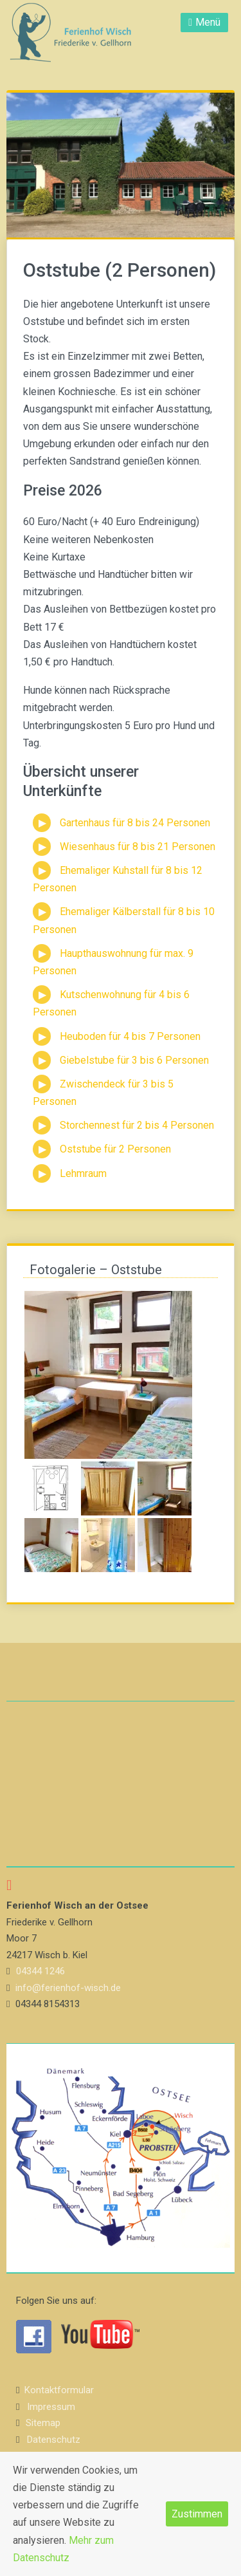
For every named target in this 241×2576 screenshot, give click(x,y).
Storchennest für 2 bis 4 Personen (137, 1125)
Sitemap (43, 2423)
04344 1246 (40, 1971)
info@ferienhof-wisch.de (68, 1988)
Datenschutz (53, 2439)
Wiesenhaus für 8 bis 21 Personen (137, 846)
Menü (207, 22)
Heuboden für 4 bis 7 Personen (130, 1036)
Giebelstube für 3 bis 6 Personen (134, 1060)
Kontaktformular (59, 2390)
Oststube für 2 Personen (115, 1149)
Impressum (51, 2407)
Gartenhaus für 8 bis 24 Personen (135, 823)
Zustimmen (197, 2514)
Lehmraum (83, 1173)
